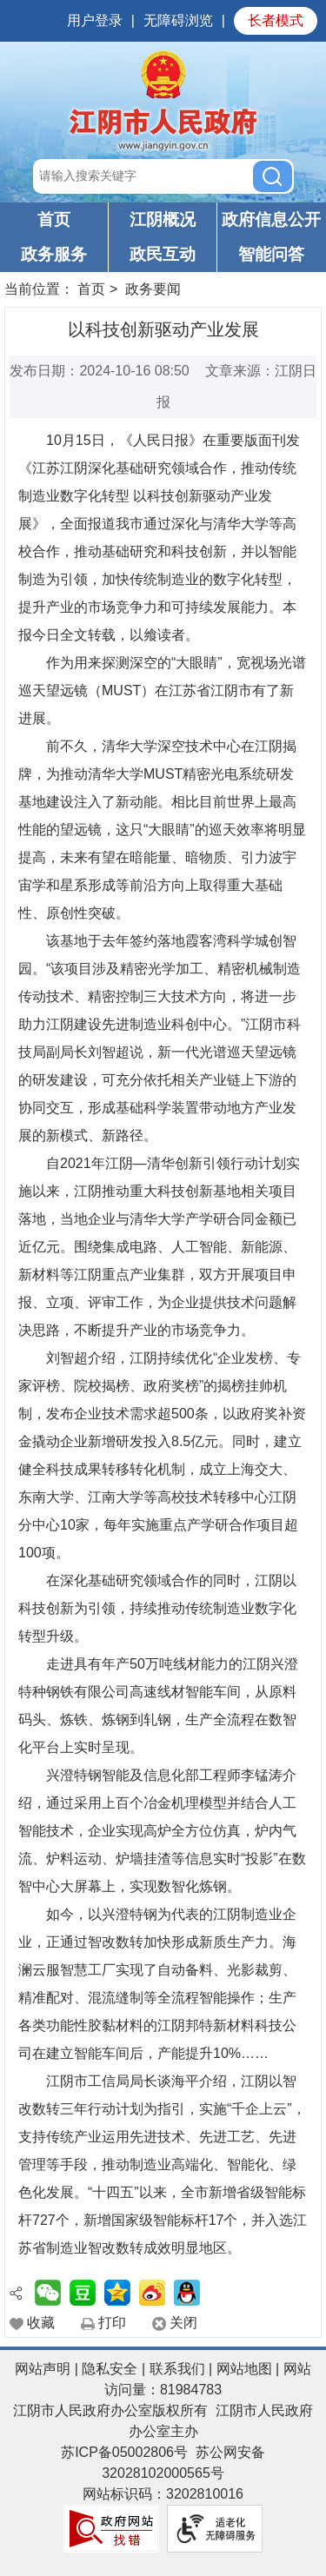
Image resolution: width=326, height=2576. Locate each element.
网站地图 (244, 2368)
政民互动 (163, 254)
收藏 (41, 2322)
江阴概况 (163, 219)
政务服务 (54, 254)
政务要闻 (153, 289)
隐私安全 (109, 2368)
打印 (112, 2322)
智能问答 (271, 254)
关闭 (183, 2322)
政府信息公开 (271, 219)
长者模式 (275, 20)
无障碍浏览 (178, 20)
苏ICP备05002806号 (124, 2452)
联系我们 (177, 2368)
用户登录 (95, 20)
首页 (53, 219)
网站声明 (42, 2368)
